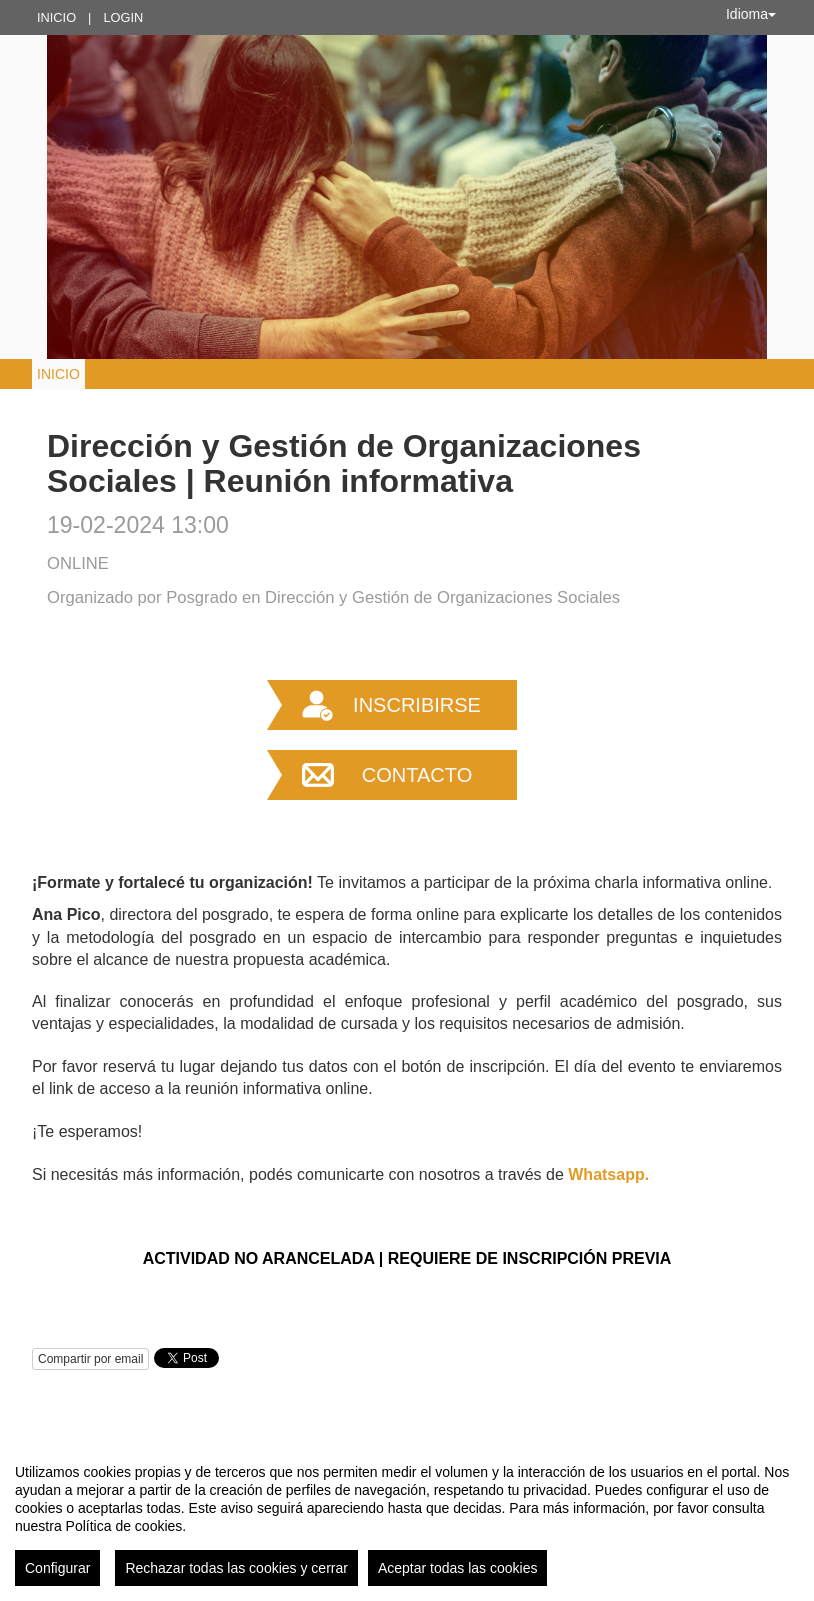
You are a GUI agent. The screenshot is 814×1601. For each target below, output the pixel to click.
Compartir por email (90, 1359)
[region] (407, 1517)
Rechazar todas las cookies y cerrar (236, 1568)
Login (123, 17)
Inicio (56, 17)
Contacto (417, 775)
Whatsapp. (608, 1174)
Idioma (751, 14)
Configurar (57, 1568)
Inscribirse (417, 705)
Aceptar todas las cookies (458, 1568)
